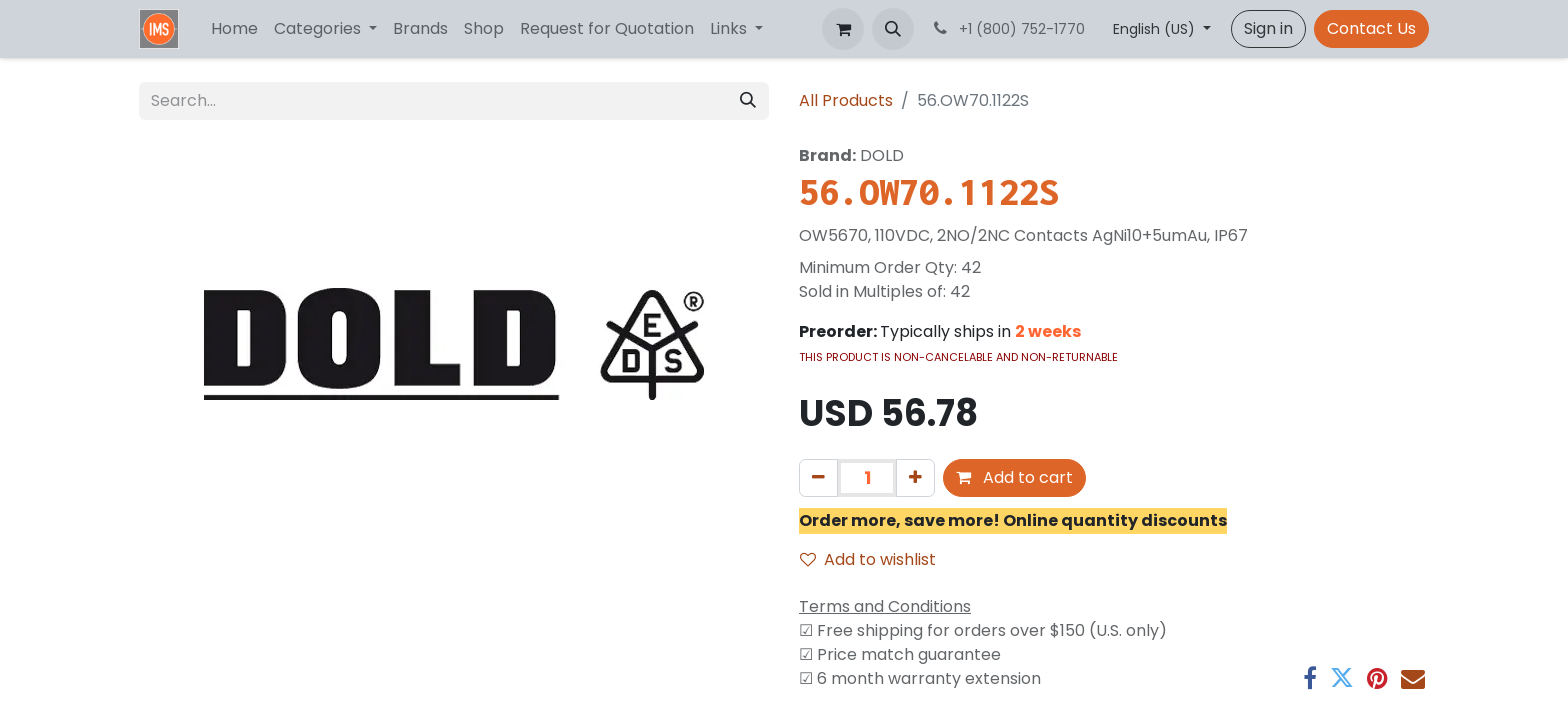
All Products (846, 100)
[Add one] (915, 478)
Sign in (1268, 28)
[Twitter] (1342, 678)
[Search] (748, 101)
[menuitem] (234, 29)
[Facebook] (1310, 678)
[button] (893, 29)
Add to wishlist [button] (868, 559)
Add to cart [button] (1014, 477)
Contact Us (1371, 28)
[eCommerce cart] (843, 29)
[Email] (1413, 678)
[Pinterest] (1377, 678)
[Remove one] (818, 478)
